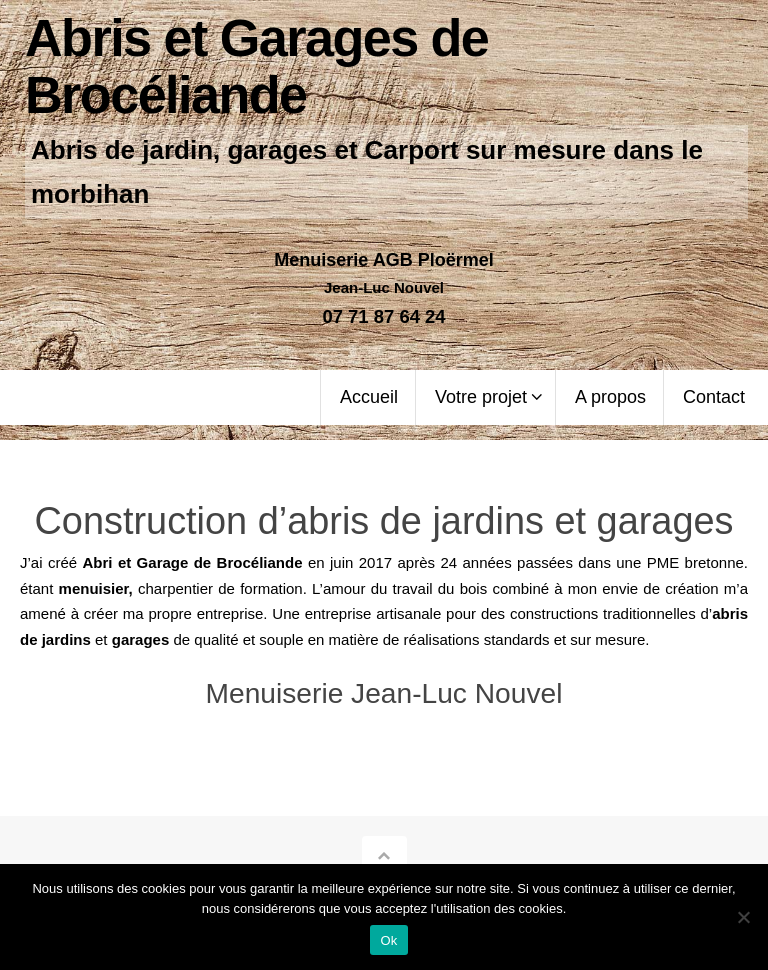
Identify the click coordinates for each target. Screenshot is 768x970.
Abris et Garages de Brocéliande (256, 67)
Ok (388, 940)
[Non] (743, 917)
